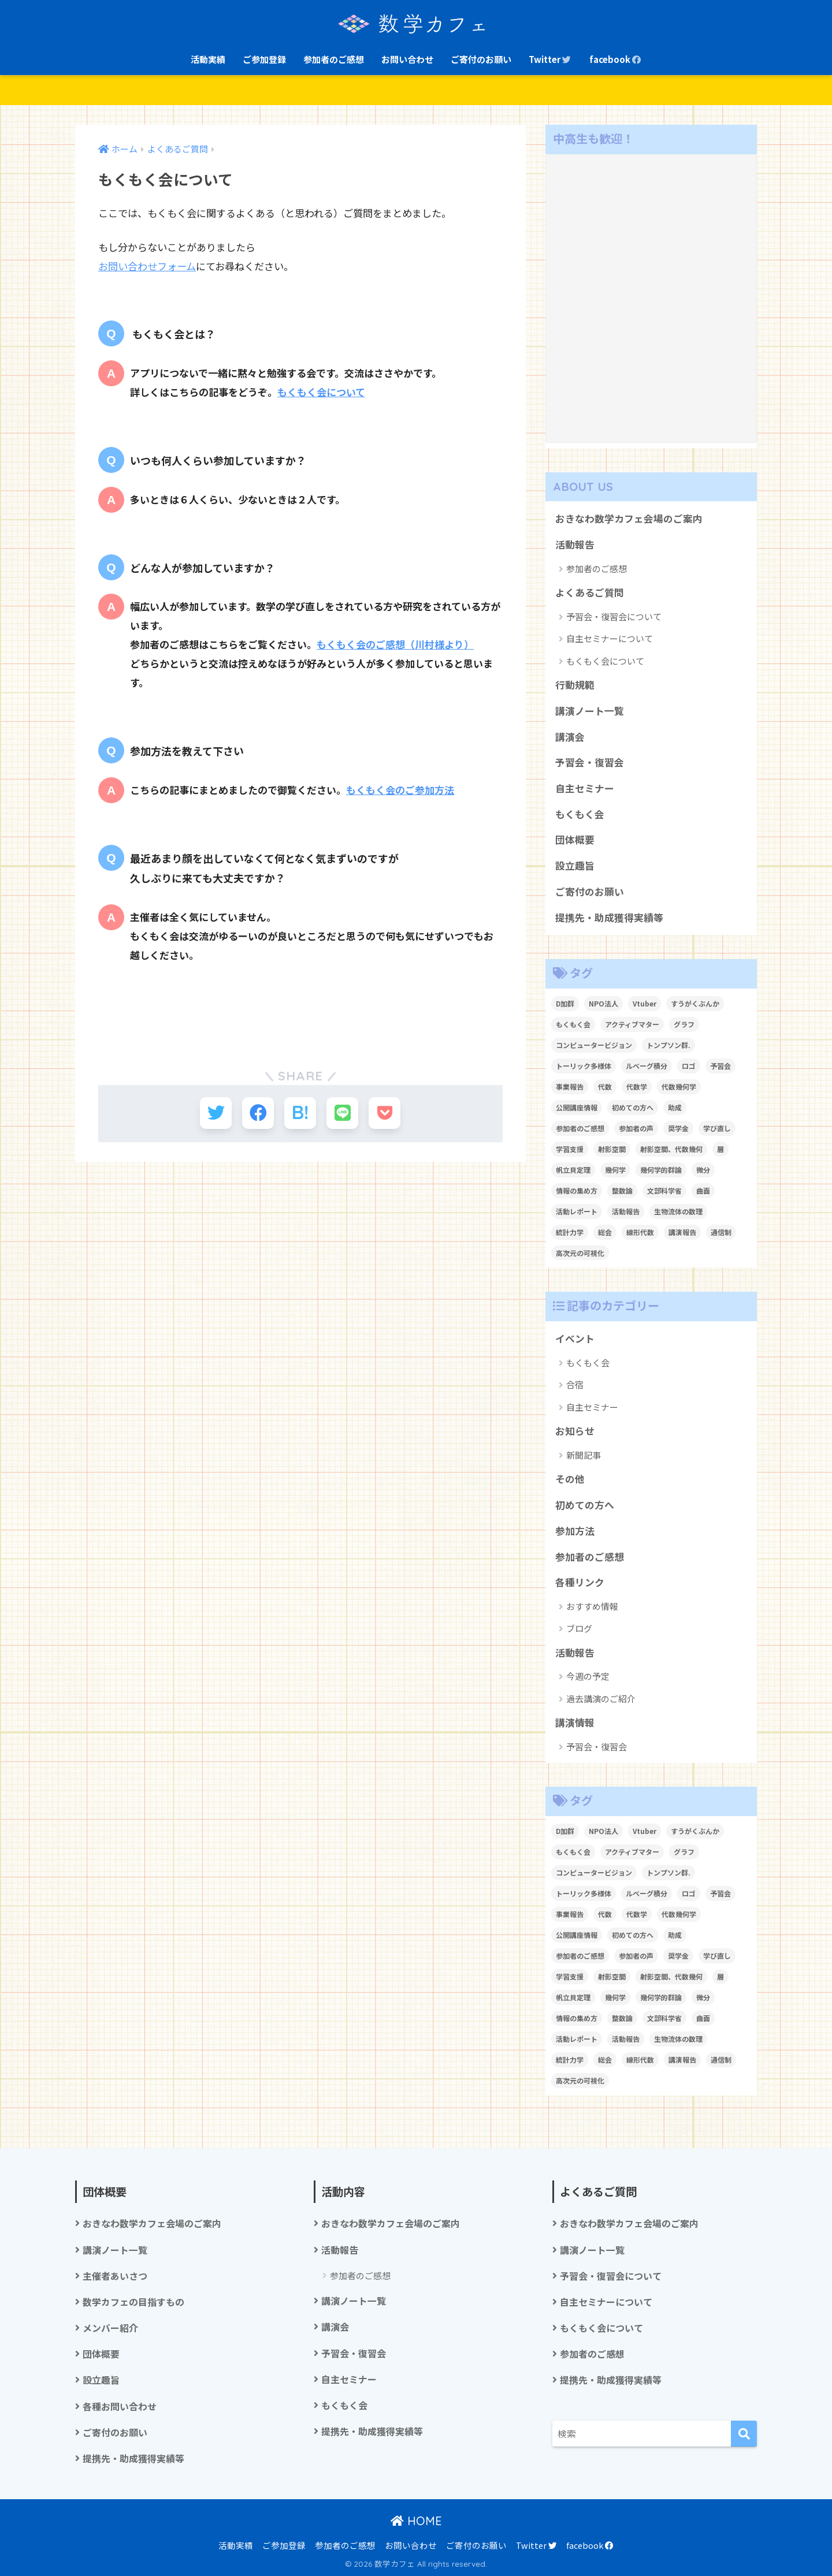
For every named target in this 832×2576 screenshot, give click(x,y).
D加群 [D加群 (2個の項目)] (565, 1003)
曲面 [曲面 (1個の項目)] (703, 1190)
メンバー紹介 (110, 2328)
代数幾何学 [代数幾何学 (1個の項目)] (679, 1086)
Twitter (550, 59)
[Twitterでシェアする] (216, 1113)
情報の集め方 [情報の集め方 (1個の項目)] (576, 1190)
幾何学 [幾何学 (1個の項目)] (615, 1170)
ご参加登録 (264, 59)
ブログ (579, 1628)
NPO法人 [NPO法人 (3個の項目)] (603, 1003)
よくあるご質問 (589, 592)
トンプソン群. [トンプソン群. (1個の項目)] (668, 1045)
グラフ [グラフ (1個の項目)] (684, 1024)
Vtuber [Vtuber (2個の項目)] (644, 1003)
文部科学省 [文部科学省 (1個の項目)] (664, 1190)
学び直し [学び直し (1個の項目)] (717, 1128)
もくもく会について (321, 392)
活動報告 (575, 544)
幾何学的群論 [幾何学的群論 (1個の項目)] (661, 1170)
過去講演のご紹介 (601, 1699)
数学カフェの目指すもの (133, 2302)
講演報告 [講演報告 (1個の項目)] (682, 1232)
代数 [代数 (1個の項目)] (605, 1086)
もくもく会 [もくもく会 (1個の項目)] (573, 1024)
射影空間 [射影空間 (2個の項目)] (612, 1149)
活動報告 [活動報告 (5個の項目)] (626, 1211)
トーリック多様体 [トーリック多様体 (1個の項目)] (583, 1066)
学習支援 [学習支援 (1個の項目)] (570, 1149)
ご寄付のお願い (481, 59)
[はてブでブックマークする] (300, 1113)
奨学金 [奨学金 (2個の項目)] (678, 1128)
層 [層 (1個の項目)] (720, 1149)
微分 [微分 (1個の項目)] (703, 1170)
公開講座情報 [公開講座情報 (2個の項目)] (576, 1107)
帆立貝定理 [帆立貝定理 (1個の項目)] (573, 1170)
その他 (570, 1479)
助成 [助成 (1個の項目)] (675, 1107)
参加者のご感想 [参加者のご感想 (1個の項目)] (580, 1128)
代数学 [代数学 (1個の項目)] (636, 1086)
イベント (575, 1338)
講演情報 (575, 1722)
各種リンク (579, 1582)
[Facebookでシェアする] (258, 1113)
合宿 (575, 1384)
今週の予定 (588, 1676)
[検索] (744, 2434)
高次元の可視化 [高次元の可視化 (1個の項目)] (580, 1253)
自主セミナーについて (609, 638)
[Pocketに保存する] (384, 1113)
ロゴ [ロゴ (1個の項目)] (689, 1066)
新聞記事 (583, 1455)
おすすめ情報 (592, 1606)
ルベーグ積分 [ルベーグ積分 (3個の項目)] (646, 1066)
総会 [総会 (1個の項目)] (605, 1232)
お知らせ (575, 1431)
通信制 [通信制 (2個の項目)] (721, 1232)
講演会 (570, 737)
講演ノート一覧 (589, 711)
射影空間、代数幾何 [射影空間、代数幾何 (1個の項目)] (671, 1149)
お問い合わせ (407, 59)
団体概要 (575, 840)
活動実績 (208, 59)
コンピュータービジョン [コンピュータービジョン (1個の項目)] (594, 1045)
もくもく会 (579, 814)
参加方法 (575, 1531)
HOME (416, 2521)
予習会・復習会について (614, 616)
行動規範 (575, 685)
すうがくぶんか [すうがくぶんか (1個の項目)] (695, 1003)
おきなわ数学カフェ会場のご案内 (629, 518)
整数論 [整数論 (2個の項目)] (622, 1190)
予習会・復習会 (589, 762)
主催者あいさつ (115, 2276)
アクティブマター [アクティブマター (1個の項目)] (632, 1024)
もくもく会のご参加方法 (400, 789)
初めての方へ (584, 1505)
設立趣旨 (575, 866)
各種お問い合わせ (120, 2406)
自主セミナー (584, 788)
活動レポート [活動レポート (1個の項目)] (576, 1211)
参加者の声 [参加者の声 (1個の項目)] (636, 1128)
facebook (615, 59)
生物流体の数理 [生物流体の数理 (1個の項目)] (678, 1211)
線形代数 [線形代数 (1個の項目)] (640, 1232)
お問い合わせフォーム (147, 266)
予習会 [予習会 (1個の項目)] (720, 1066)
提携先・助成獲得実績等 (609, 917)
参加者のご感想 (333, 59)
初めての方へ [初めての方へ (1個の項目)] (632, 1107)
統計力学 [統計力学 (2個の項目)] (570, 1232)
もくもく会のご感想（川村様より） (395, 644)
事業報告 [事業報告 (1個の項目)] (570, 1086)
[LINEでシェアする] (342, 1113)
